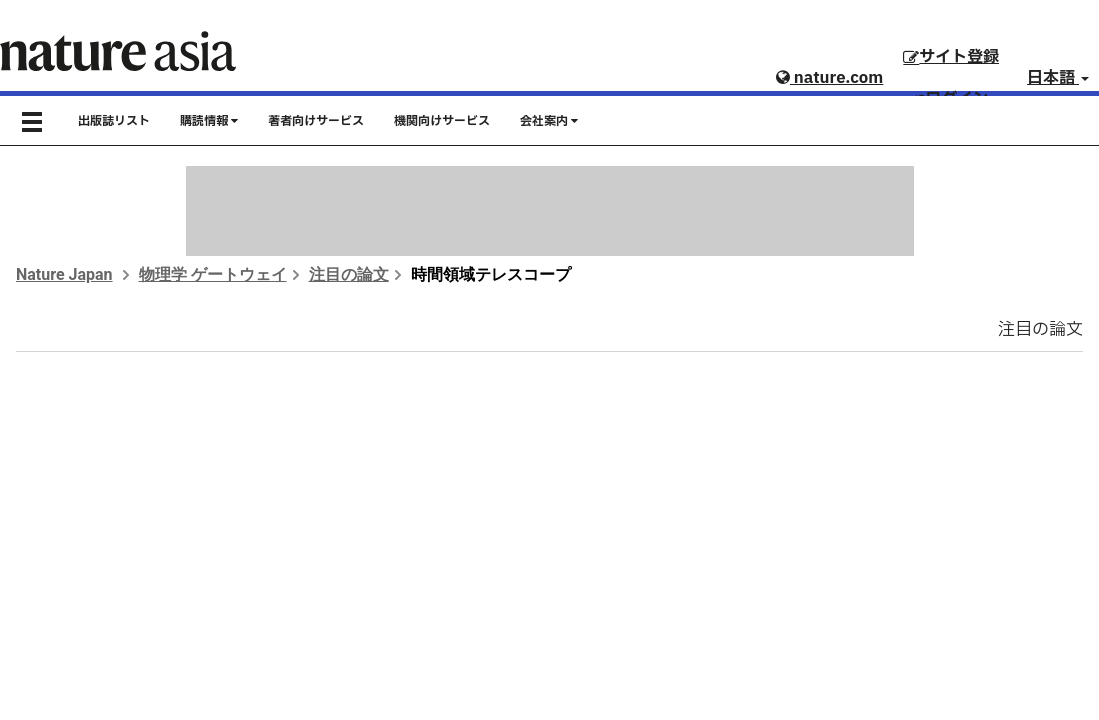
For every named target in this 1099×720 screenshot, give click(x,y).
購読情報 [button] (209, 121)
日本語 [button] (1058, 78)
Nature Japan (64, 274)
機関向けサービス (442, 121)
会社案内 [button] (549, 121)
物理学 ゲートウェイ (213, 274)
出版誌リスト (114, 121)
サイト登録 (951, 57)
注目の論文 (349, 274)
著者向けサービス (316, 121)
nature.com (829, 78)
